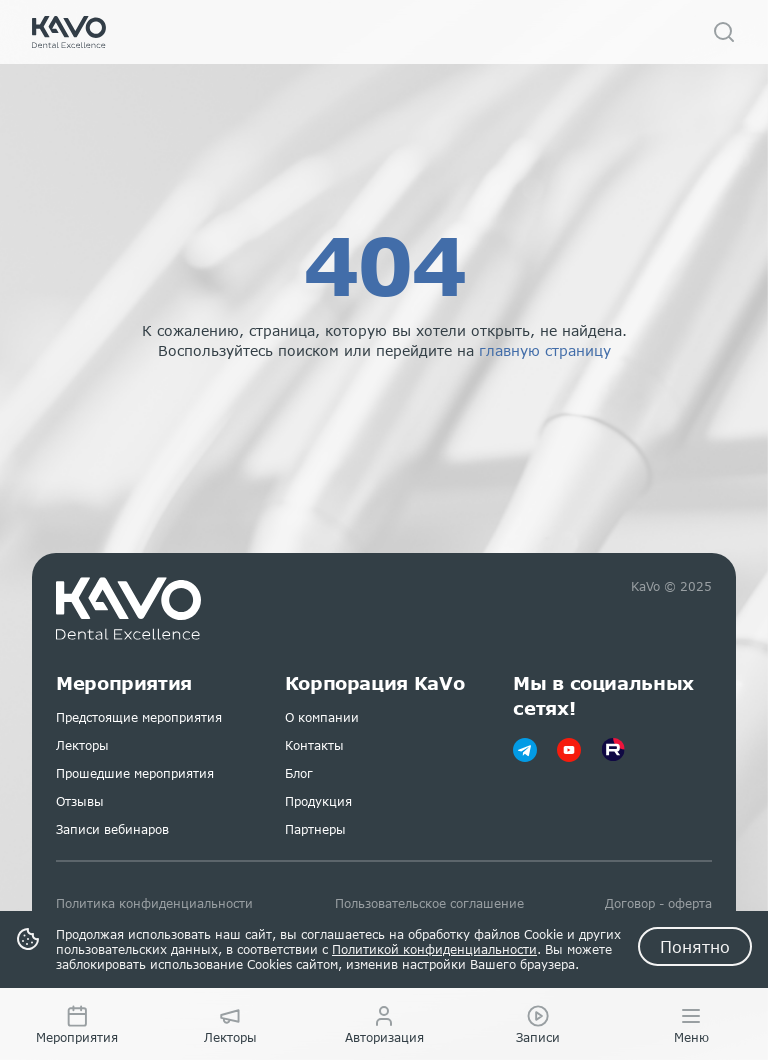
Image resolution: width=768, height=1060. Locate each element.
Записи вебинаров (112, 829)
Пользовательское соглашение (429, 903)
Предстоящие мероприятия (139, 717)
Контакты (314, 745)
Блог (299, 773)
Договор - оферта (658, 903)
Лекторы (82, 745)
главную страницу (545, 350)
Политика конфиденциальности (154, 903)
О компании (322, 717)
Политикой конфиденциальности (434, 949)
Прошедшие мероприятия (135, 773)
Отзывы (80, 801)
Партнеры (315, 829)
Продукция (318, 801)
